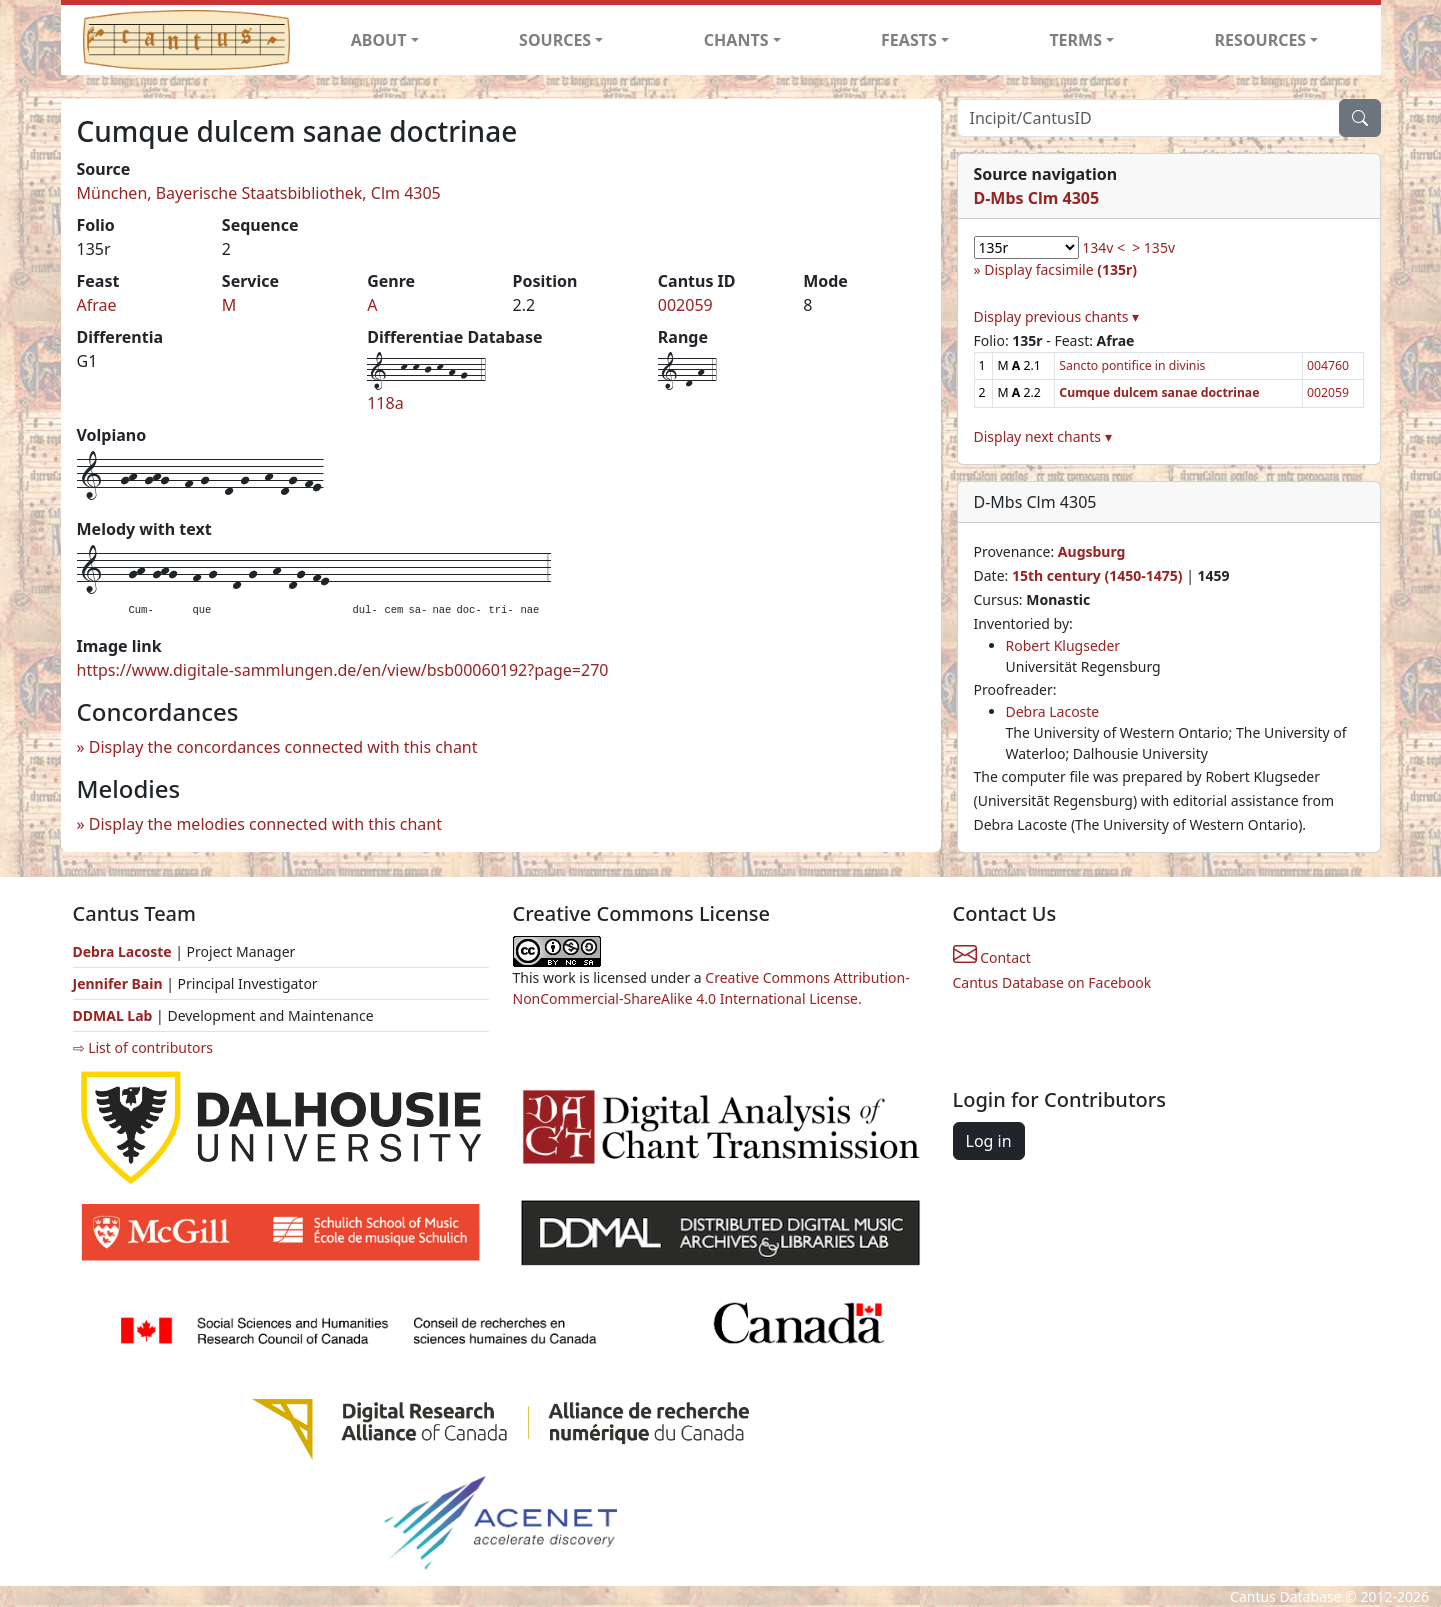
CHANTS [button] (736, 40)
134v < (1103, 247)
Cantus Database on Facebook (1052, 982)
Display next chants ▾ (1043, 436)
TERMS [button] (1075, 40)
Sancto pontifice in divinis (1132, 365)
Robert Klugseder (1063, 645)
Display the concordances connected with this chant (283, 747)
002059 (685, 305)
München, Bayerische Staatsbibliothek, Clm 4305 (259, 193)
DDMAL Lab (113, 1015)
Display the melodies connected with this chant (265, 824)
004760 (1328, 365)
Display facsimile (1060, 269)
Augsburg (1092, 551)
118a (385, 403)
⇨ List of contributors (143, 1047)
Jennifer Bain (120, 983)
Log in (989, 1141)
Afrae (97, 305)
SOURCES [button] (555, 40)
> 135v (1153, 247)
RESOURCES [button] (1261, 40)
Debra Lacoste (1053, 711)
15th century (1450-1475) (1097, 575)
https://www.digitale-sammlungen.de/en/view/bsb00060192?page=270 (343, 670)
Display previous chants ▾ (1057, 316)
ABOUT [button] (379, 40)
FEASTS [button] (909, 40)
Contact (992, 957)
